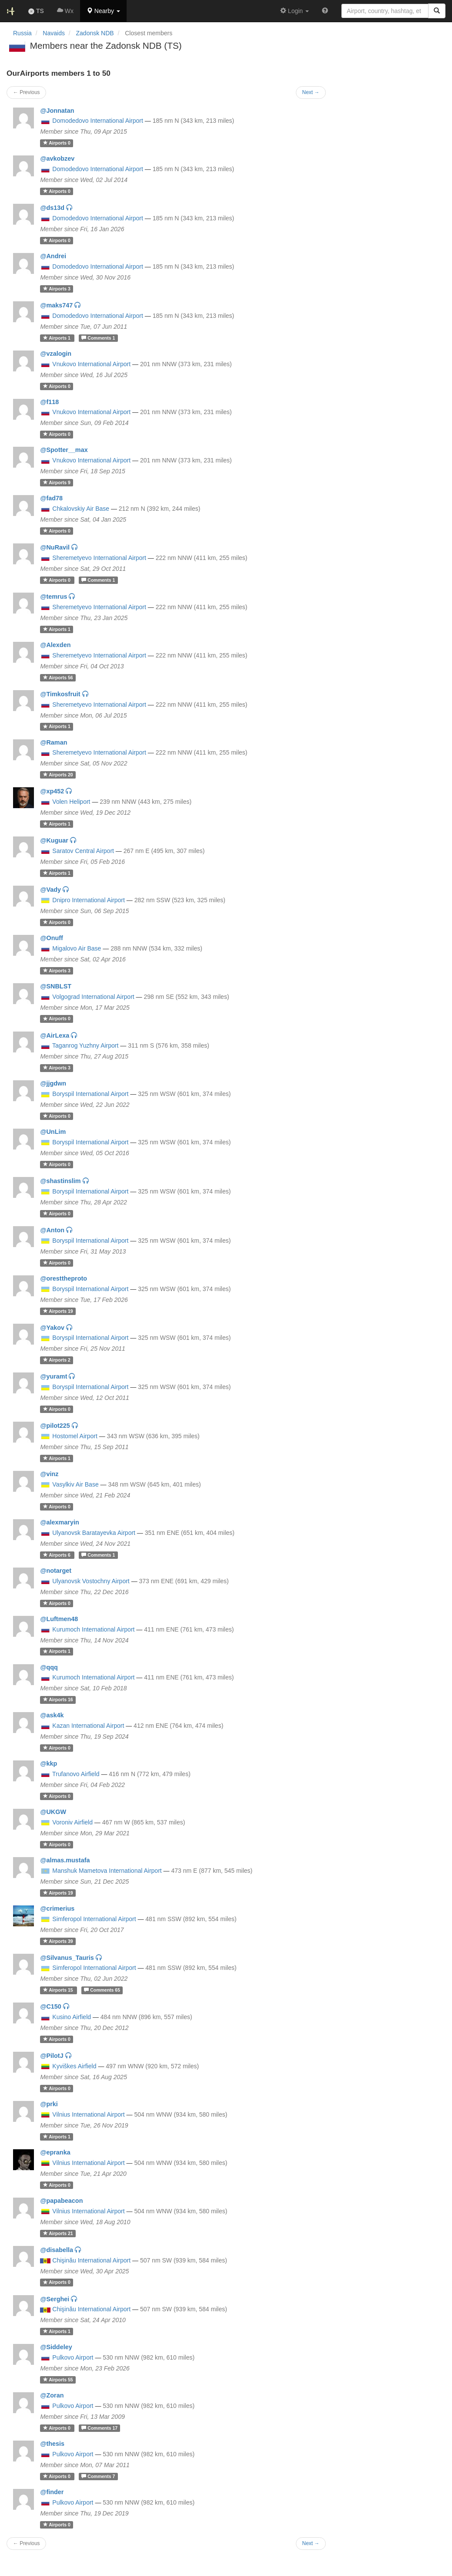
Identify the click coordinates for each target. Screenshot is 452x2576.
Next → (311, 2543)
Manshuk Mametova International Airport (106, 1870)
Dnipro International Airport (88, 900)
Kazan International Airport (88, 1725)
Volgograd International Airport (93, 996)
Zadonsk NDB (95, 33)
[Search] (436, 10)
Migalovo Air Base (76, 948)
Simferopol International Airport (94, 1918)
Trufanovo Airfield (75, 1773)
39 (58, 1941)
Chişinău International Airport (91, 2260)
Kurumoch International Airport (93, 1629)
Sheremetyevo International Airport (99, 557)
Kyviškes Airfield (74, 2066)
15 (58, 1990)
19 (58, 1311)
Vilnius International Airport (88, 2114)
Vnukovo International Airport (91, 364)
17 (99, 2428)
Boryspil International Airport (90, 1093)
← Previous (26, 2543)
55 (58, 2379)
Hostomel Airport (74, 1436)
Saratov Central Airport (83, 850)
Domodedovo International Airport (97, 120)
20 (58, 774)
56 (58, 677)
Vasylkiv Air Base (75, 1484)
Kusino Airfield (71, 2016)
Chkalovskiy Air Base (80, 508)
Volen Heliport (71, 801)
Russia (22, 33)
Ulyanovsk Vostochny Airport (90, 1581)
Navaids (54, 33)
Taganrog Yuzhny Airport (85, 1045)
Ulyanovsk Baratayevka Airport (93, 1532)
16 (58, 1699)
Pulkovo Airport (72, 2357)
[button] (103, 11)
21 (58, 2233)
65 (102, 1990)
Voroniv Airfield (72, 1822)
